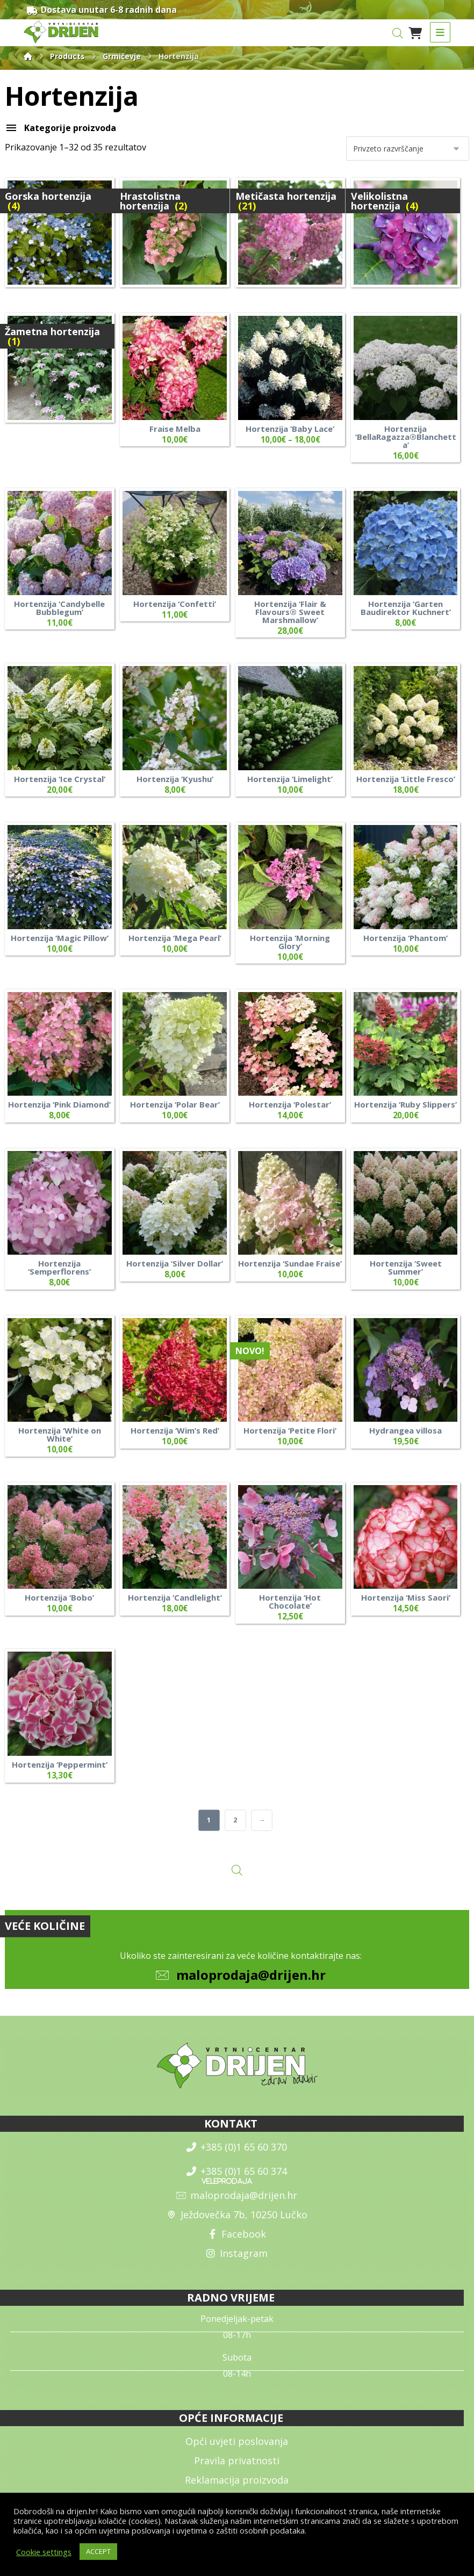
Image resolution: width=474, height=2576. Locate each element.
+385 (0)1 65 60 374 (236, 2176)
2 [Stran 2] (236, 1824)
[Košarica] (415, 32)
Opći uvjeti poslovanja (236, 2447)
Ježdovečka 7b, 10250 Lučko (237, 2220)
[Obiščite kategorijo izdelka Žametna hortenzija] (59, 369)
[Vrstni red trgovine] (407, 150)
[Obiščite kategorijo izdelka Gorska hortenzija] (59, 233)
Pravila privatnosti (236, 2466)
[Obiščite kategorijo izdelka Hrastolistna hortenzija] (174, 233)
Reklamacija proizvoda (237, 2485)
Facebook (236, 2239)
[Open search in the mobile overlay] (397, 33)
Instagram (237, 2259)
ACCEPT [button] (98, 2551)
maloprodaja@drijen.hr (251, 1980)
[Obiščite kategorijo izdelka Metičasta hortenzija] (290, 233)
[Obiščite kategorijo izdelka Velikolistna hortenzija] (406, 233)
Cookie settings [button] (43, 2552)
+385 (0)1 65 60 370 (236, 2152)
